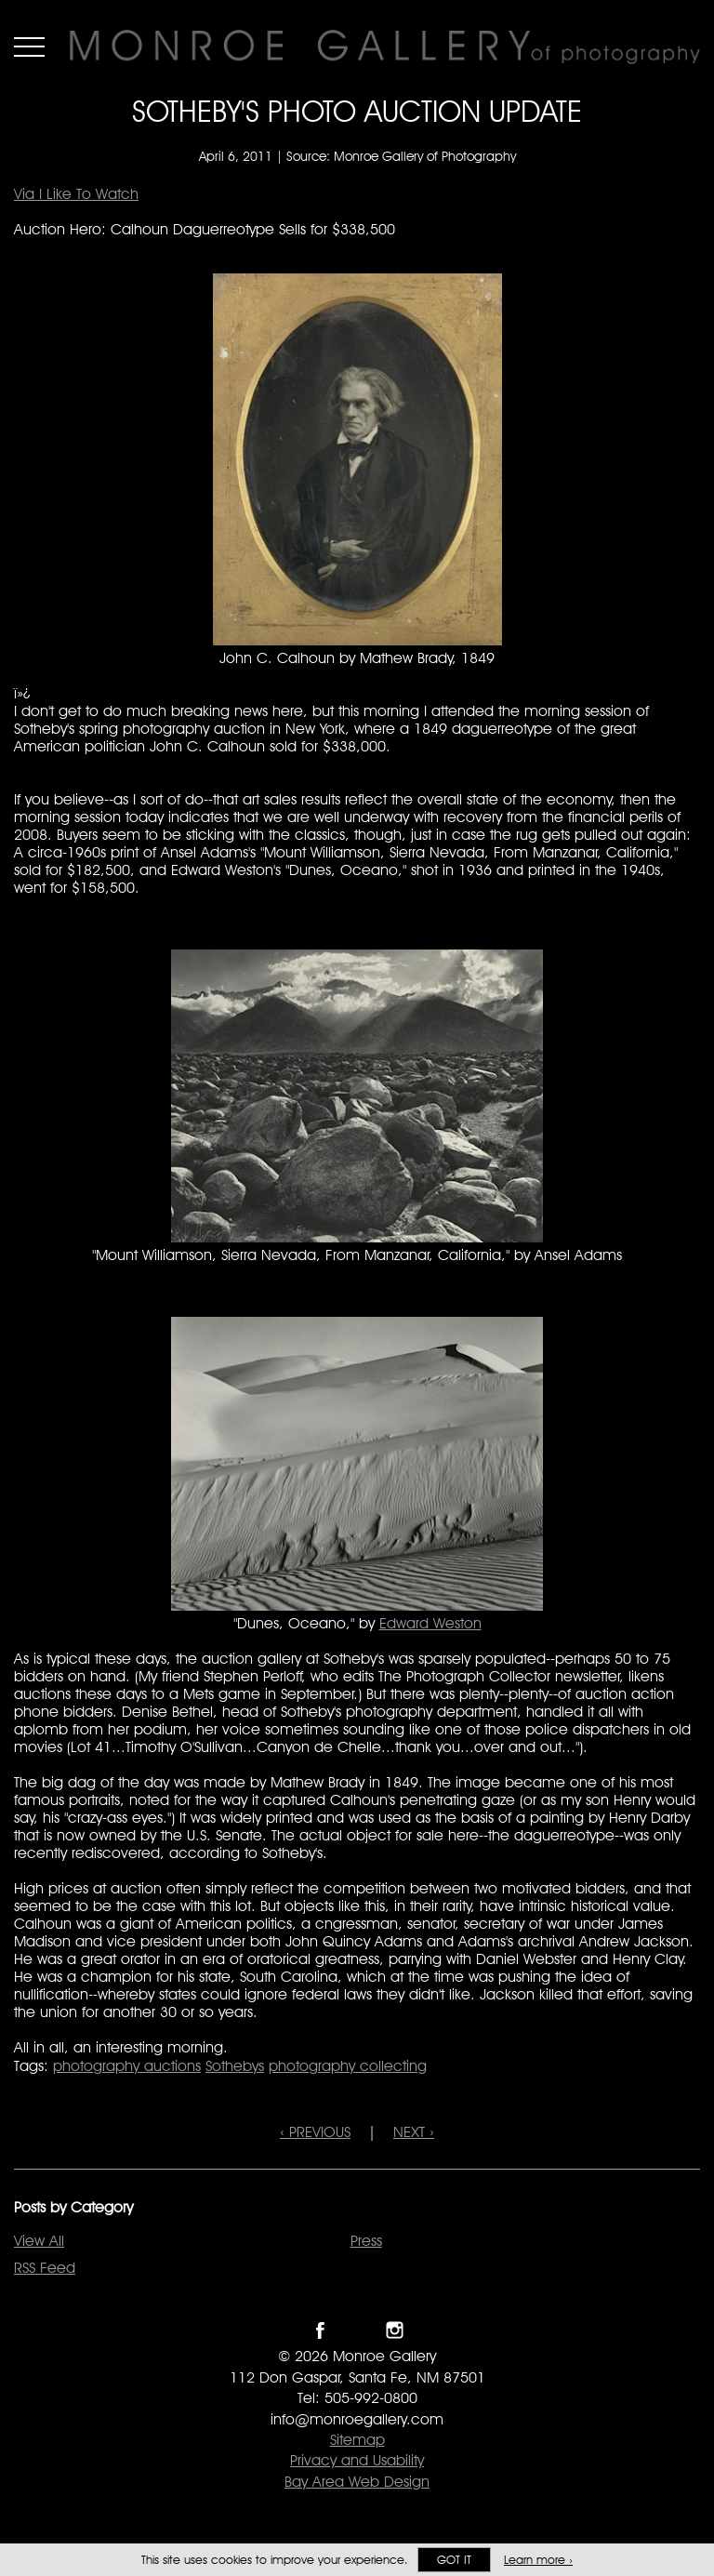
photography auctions (127, 2066)
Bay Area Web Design (357, 2481)
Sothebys (234, 2066)
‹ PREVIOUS (315, 2132)
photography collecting (348, 2066)
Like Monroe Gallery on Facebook (320, 2330)
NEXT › (413, 2132)
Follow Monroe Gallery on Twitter (357, 2330)
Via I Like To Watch (76, 194)
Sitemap (357, 2440)
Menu (29, 46)
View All (39, 2241)
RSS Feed (44, 2268)
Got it (454, 2560)
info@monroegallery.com (357, 2419)
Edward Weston (430, 1623)
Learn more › (538, 2560)
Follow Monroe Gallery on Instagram (394, 2330)
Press (366, 2241)
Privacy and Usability (357, 2460)
